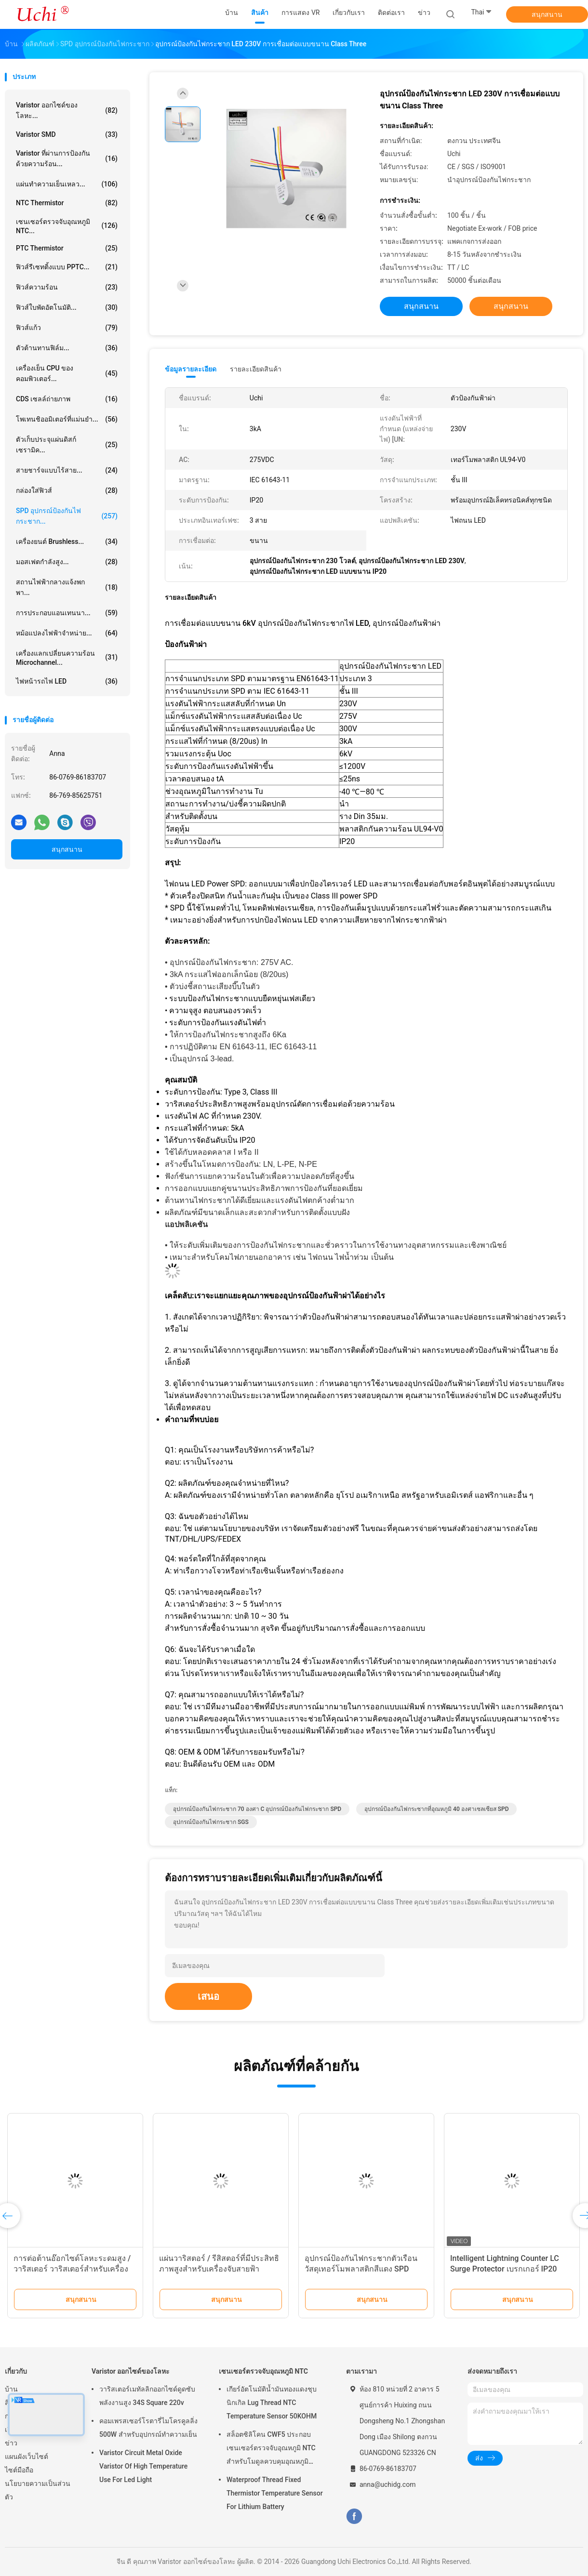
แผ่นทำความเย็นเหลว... (67, 184)
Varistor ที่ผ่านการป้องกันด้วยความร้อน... (67, 158)
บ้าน (11, 2389)
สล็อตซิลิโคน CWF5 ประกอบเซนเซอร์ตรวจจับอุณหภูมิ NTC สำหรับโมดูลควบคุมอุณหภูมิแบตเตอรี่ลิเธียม (271, 2449)
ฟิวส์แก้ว (67, 327)
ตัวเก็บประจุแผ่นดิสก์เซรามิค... (67, 445)
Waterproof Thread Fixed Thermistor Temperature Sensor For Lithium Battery (275, 2493)
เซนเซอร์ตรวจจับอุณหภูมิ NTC (263, 2371)
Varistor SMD (67, 134)
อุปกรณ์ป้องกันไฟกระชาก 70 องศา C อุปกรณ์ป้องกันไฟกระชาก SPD (257, 1809)
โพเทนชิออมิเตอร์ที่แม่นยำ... (67, 419)
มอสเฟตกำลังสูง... (67, 562)
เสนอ (208, 1996)
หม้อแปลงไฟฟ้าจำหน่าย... (67, 633)
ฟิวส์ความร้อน (67, 287)
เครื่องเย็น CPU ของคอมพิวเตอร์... (67, 373)
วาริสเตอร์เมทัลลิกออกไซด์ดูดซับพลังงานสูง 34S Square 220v (147, 2395)
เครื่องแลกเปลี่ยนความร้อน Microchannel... (67, 657)
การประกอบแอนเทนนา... (67, 613)
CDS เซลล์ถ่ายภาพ (67, 399)
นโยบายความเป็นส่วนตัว (37, 2490)
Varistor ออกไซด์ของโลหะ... (67, 110)
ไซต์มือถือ (19, 2470)
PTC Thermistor (67, 248)
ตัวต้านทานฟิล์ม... (67, 348)
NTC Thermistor (67, 203)
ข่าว (11, 2443)
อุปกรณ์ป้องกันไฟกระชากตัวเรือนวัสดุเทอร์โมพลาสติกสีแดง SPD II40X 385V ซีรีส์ (361, 2269)
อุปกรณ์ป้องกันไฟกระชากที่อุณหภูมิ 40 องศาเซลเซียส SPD (436, 1809)
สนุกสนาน (547, 14)
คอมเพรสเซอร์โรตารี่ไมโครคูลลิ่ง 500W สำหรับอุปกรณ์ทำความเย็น (148, 2427)
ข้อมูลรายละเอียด (190, 369)
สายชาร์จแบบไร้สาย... (67, 470)
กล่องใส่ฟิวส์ (67, 490)
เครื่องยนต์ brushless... (67, 541)
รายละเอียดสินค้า (255, 369)
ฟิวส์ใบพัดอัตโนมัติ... (67, 307)
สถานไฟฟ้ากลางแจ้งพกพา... (67, 587)
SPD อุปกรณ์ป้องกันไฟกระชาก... (67, 516)
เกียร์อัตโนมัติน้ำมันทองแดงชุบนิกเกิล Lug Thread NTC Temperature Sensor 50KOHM (272, 2402)
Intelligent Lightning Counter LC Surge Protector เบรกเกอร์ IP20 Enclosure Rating (504, 2269)
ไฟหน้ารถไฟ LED (67, 681)
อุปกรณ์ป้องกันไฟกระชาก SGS (211, 1822)
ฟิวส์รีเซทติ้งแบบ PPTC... (67, 267)
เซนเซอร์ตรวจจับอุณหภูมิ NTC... (67, 226)
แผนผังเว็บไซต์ (26, 2456)
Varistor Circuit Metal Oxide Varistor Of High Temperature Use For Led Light (143, 2466)
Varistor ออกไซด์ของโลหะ (131, 2371)
